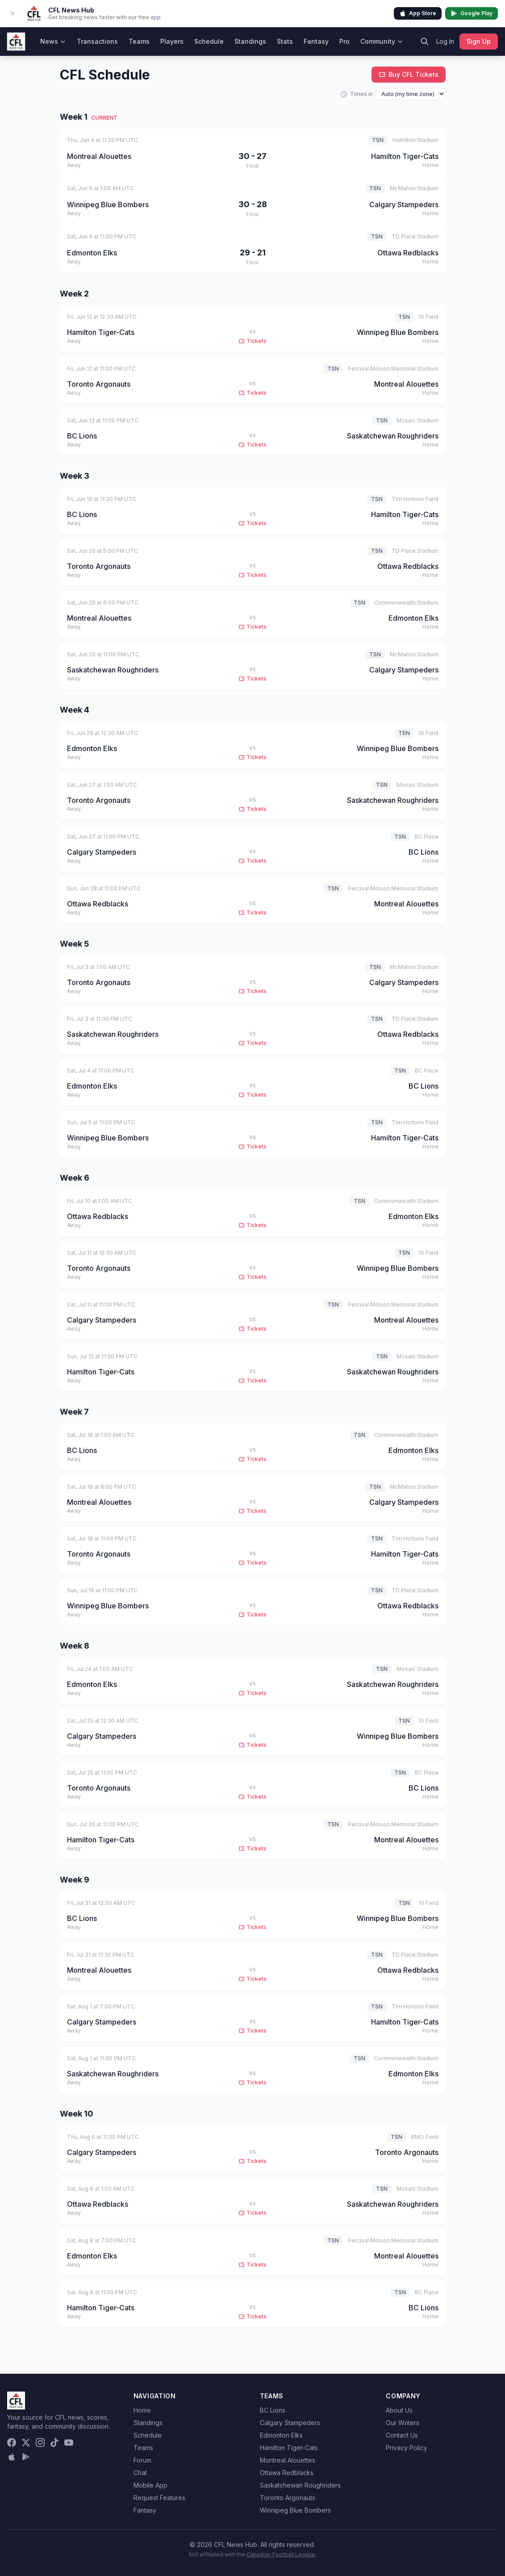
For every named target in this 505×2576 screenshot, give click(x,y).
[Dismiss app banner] (12, 13)
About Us (399, 2410)
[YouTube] (68, 2442)
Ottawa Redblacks (286, 2472)
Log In (445, 41)
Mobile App (150, 2485)
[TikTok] (54, 2442)
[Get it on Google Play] (25, 2456)
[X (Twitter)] (25, 2442)
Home (142, 2410)
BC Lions (272, 2410)
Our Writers (402, 2422)
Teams (139, 41)
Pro (344, 41)
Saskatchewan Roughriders (300, 2485)
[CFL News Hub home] (16, 41)
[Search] (424, 41)
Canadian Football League (280, 2554)
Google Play (471, 13)
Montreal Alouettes (287, 2460)
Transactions (97, 41)
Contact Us (402, 2435)
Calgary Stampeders (290, 2422)
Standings (250, 41)
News (53, 41)
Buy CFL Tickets (408, 74)
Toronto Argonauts (287, 2497)
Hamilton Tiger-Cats (289, 2447)
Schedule (209, 41)
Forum (142, 2460)
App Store (417, 13)
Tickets (252, 341)
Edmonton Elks (281, 2435)
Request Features (159, 2497)
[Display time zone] (411, 94)
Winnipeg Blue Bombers (295, 2510)
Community (381, 41)
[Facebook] (11, 2442)
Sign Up (479, 41)
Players (172, 41)
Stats (285, 41)
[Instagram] (40, 2442)
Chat (140, 2472)
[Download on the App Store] (11, 2456)
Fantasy (316, 41)
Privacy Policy (406, 2447)
